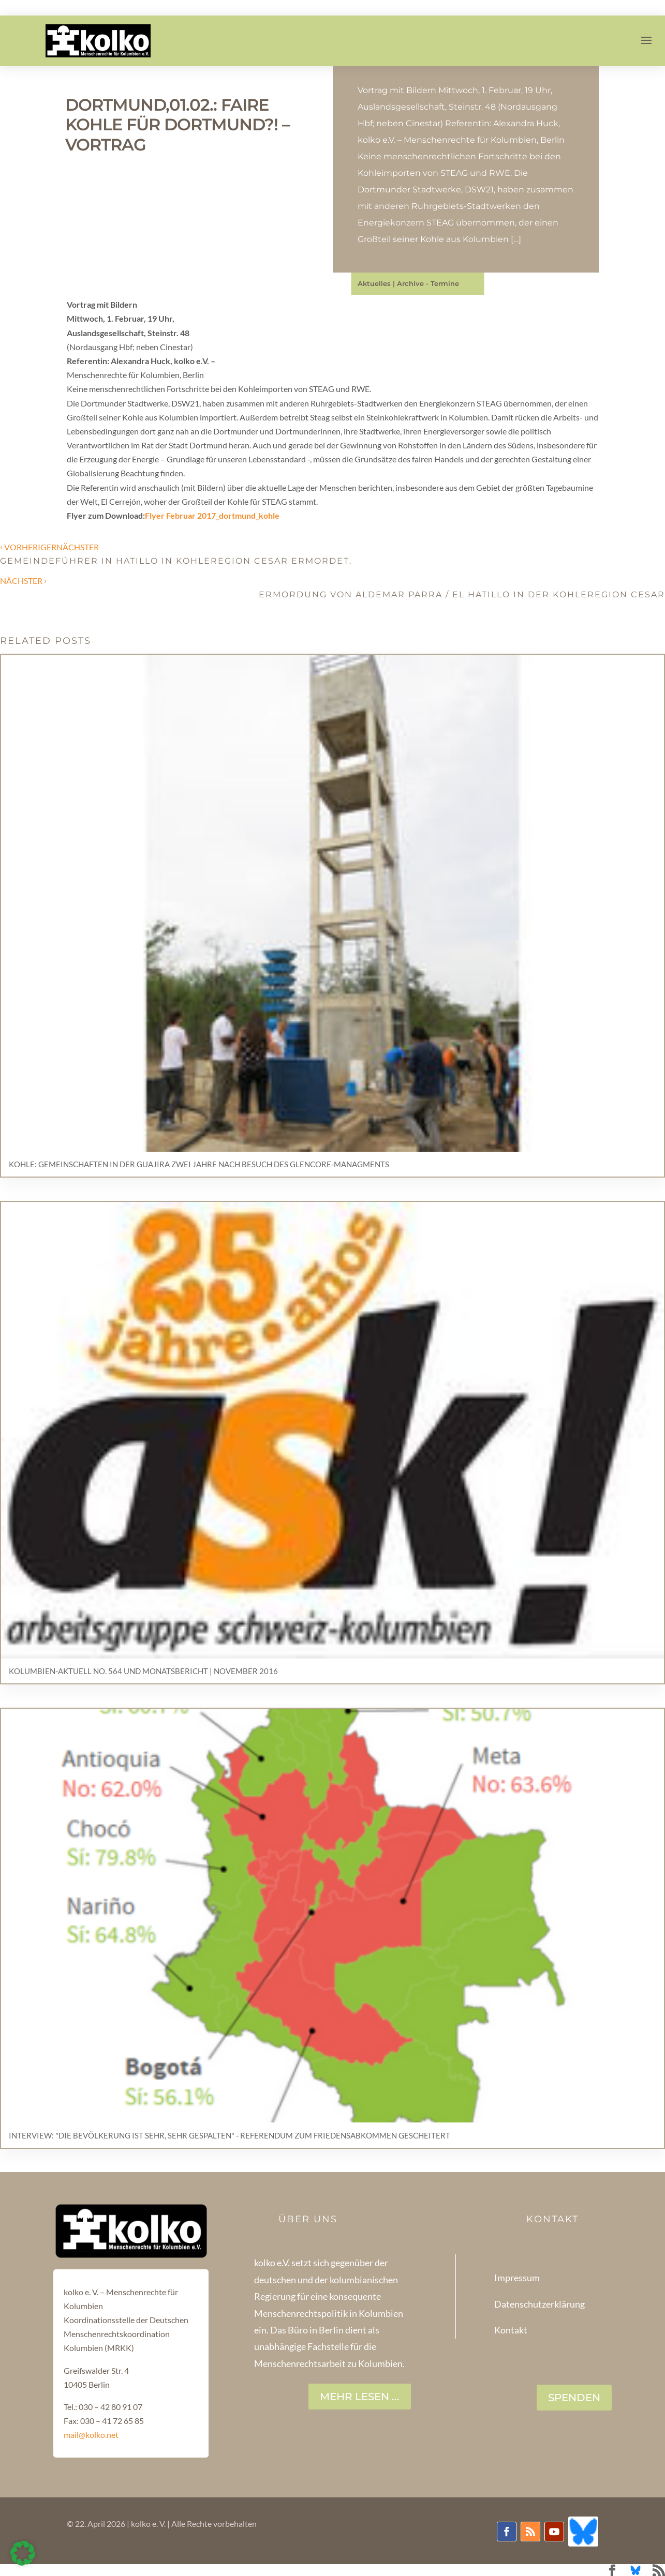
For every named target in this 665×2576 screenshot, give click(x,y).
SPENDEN (574, 2397)
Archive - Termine (428, 283)
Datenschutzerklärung (539, 2304)
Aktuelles (374, 283)
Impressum (517, 2277)
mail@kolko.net (91, 2434)
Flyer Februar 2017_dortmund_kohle (212, 515)
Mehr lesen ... (360, 2396)
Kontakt (510, 2330)
